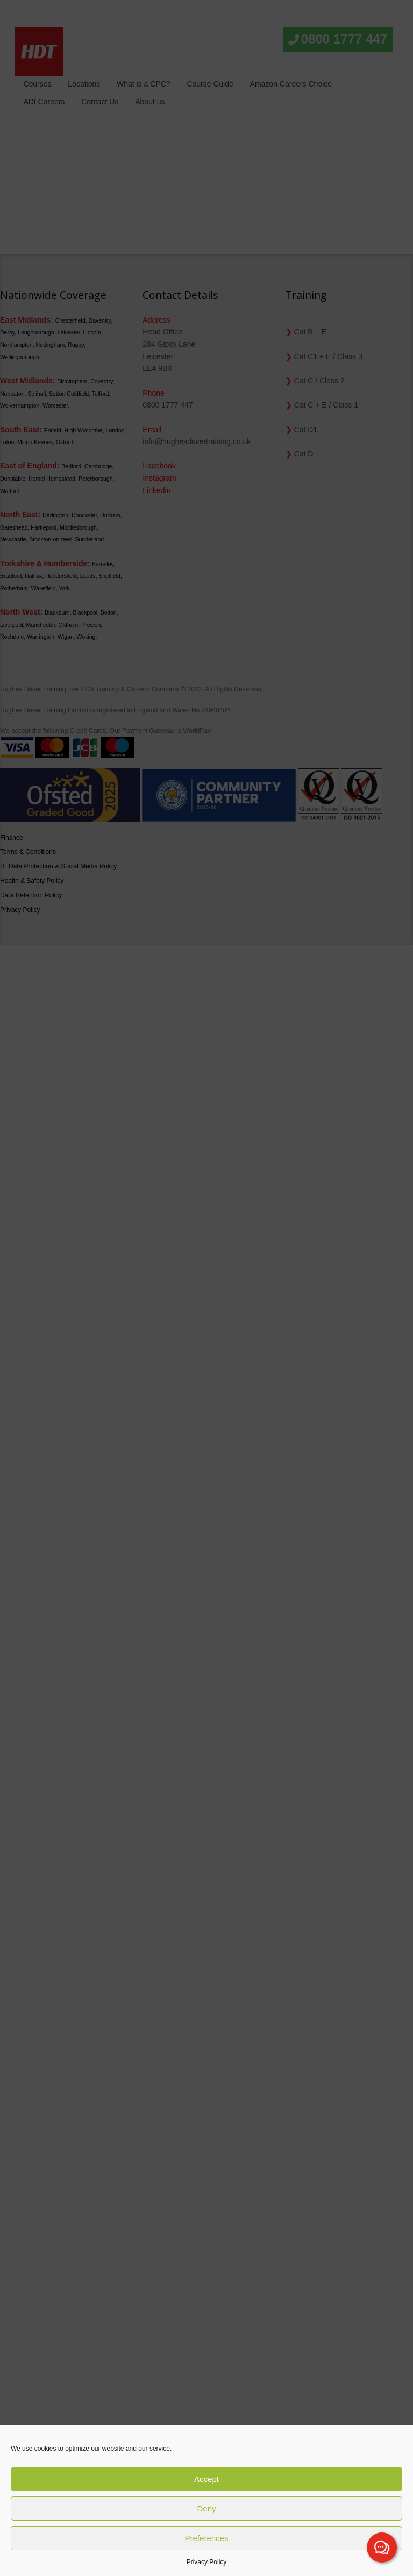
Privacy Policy (207, 2562)
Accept (206, 2479)
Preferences (207, 2538)
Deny (206, 2508)
